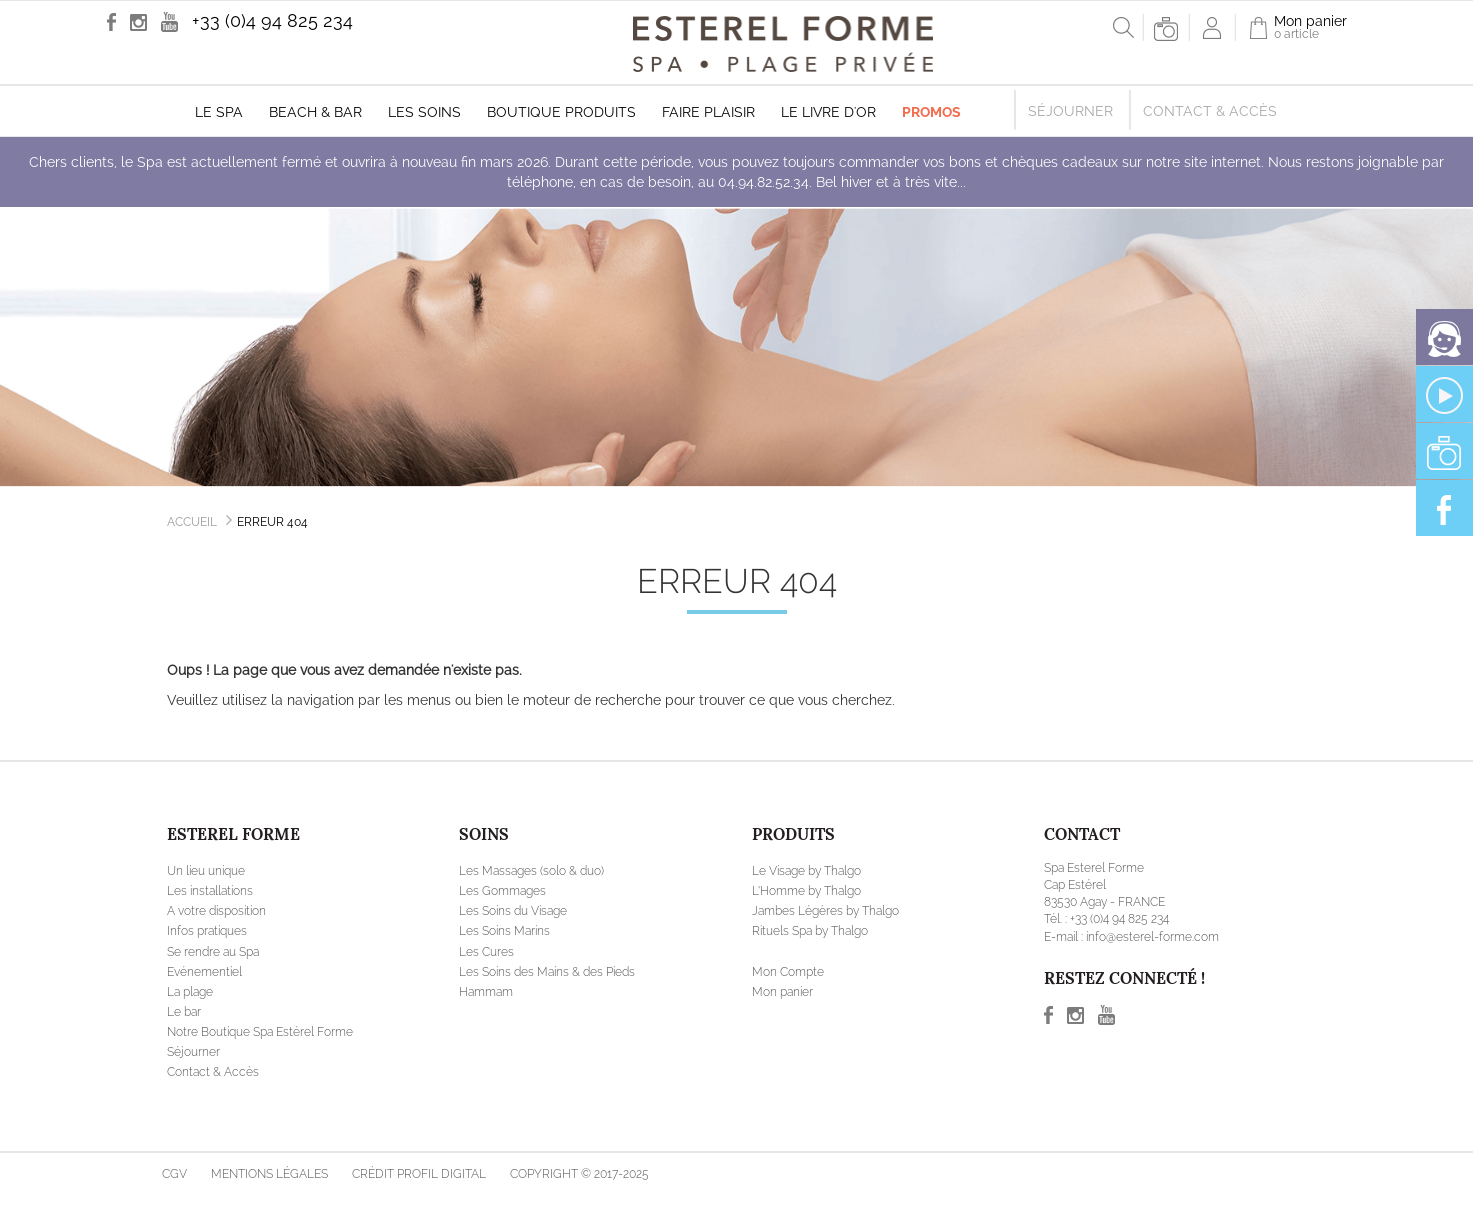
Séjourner (1070, 111)
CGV (174, 1174)
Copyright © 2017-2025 (579, 1174)
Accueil (192, 522)
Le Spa (219, 112)
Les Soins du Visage (513, 911)
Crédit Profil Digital (419, 1174)
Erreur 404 (272, 522)
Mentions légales (269, 1174)
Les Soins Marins (504, 931)
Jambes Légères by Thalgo (825, 911)
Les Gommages (502, 891)
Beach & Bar (315, 112)
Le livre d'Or (828, 112)
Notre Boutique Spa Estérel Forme (260, 1032)
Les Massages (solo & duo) (531, 871)
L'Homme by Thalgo (806, 891)
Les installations (210, 891)
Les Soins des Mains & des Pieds (547, 972)
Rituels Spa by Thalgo (810, 931)
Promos (931, 112)
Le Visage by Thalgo (806, 871)
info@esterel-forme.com (1152, 937)
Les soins (424, 112)
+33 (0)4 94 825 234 (272, 20)
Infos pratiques (207, 931)
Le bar (184, 1012)
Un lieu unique (206, 871)
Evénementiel (204, 972)
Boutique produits (561, 112)
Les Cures (486, 952)
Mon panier (782, 992)
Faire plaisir (708, 112)
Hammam (486, 992)
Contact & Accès (1210, 111)
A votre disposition (216, 911)
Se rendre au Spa (213, 952)
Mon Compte (788, 972)
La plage (190, 992)
